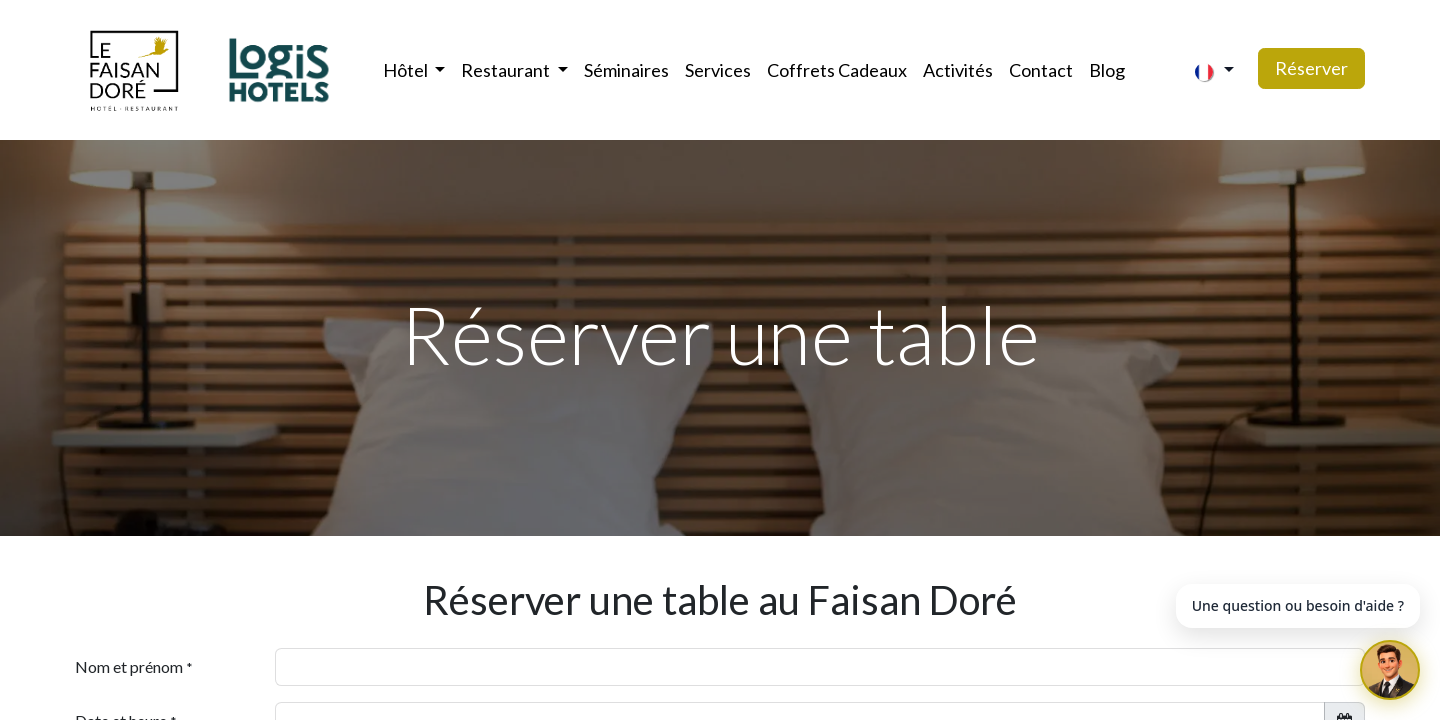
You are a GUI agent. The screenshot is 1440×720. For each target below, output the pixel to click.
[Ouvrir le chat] (1390, 670)
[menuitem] (626, 70)
